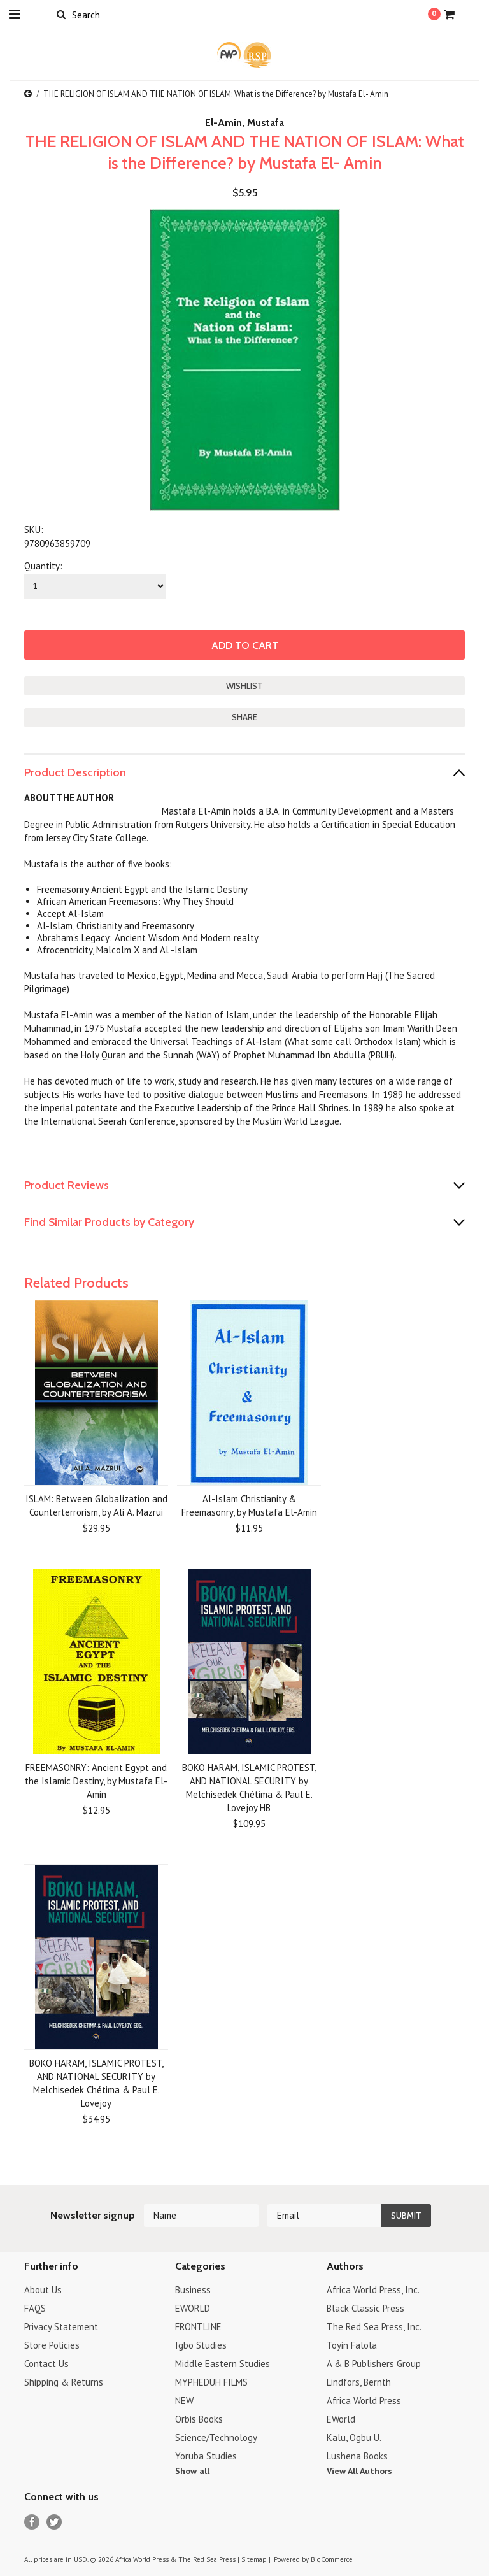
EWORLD (192, 2308)
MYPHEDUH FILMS (211, 2382)
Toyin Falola (352, 2345)
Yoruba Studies (206, 2456)
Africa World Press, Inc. (373, 2290)
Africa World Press (364, 2401)
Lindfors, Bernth (359, 2382)
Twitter (54, 2522)
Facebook (32, 2522)
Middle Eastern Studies (222, 2364)
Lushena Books (357, 2456)
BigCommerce (332, 2559)
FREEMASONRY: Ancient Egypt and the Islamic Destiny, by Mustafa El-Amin (96, 1780)
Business (193, 2290)
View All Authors (359, 2471)
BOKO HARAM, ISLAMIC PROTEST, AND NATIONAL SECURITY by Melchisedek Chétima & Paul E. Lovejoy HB (249, 1787)
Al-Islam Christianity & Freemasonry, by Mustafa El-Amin (249, 1505)
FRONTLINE (198, 2327)
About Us (43, 2290)
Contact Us (46, 2364)
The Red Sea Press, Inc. (374, 2327)
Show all (192, 2471)
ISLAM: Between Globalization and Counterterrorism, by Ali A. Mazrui (96, 1505)
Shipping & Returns (63, 2382)
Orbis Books (199, 2419)
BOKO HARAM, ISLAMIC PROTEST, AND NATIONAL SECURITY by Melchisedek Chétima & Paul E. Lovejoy (96, 2083)
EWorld (341, 2419)
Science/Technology (216, 2437)
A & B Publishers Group (374, 2364)
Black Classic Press (365, 2308)
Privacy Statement (61, 2327)
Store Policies (52, 2345)
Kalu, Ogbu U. (354, 2437)
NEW (184, 2401)
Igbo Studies (201, 2345)
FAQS (35, 2308)
